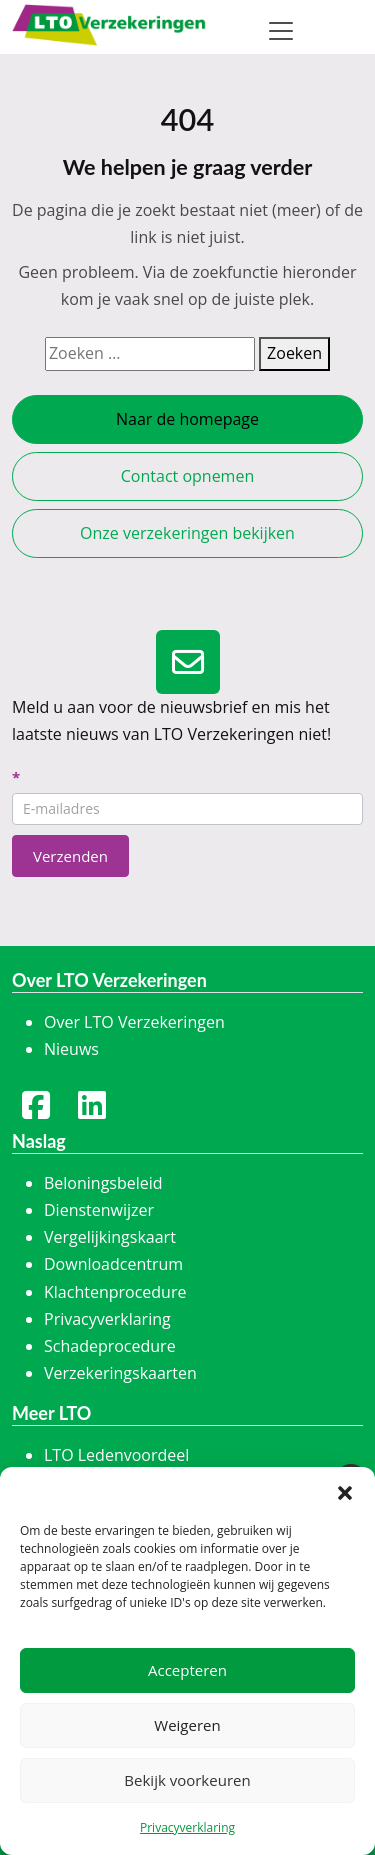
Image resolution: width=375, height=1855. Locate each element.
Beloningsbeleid (103, 1183)
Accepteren (187, 1670)
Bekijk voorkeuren (187, 1780)
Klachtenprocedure (115, 1292)
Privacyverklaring (187, 1827)
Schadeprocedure (110, 1346)
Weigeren (187, 1725)
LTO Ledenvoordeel (116, 1455)
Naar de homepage (187, 419)
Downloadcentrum (113, 1264)
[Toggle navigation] (281, 31)
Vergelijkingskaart (110, 1237)
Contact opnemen (187, 476)
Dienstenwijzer (99, 1210)
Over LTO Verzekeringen (134, 1022)
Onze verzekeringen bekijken (187, 533)
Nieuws (71, 1049)
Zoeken (294, 353)
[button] (345, 1492)
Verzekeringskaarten (120, 1373)
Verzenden (70, 856)
